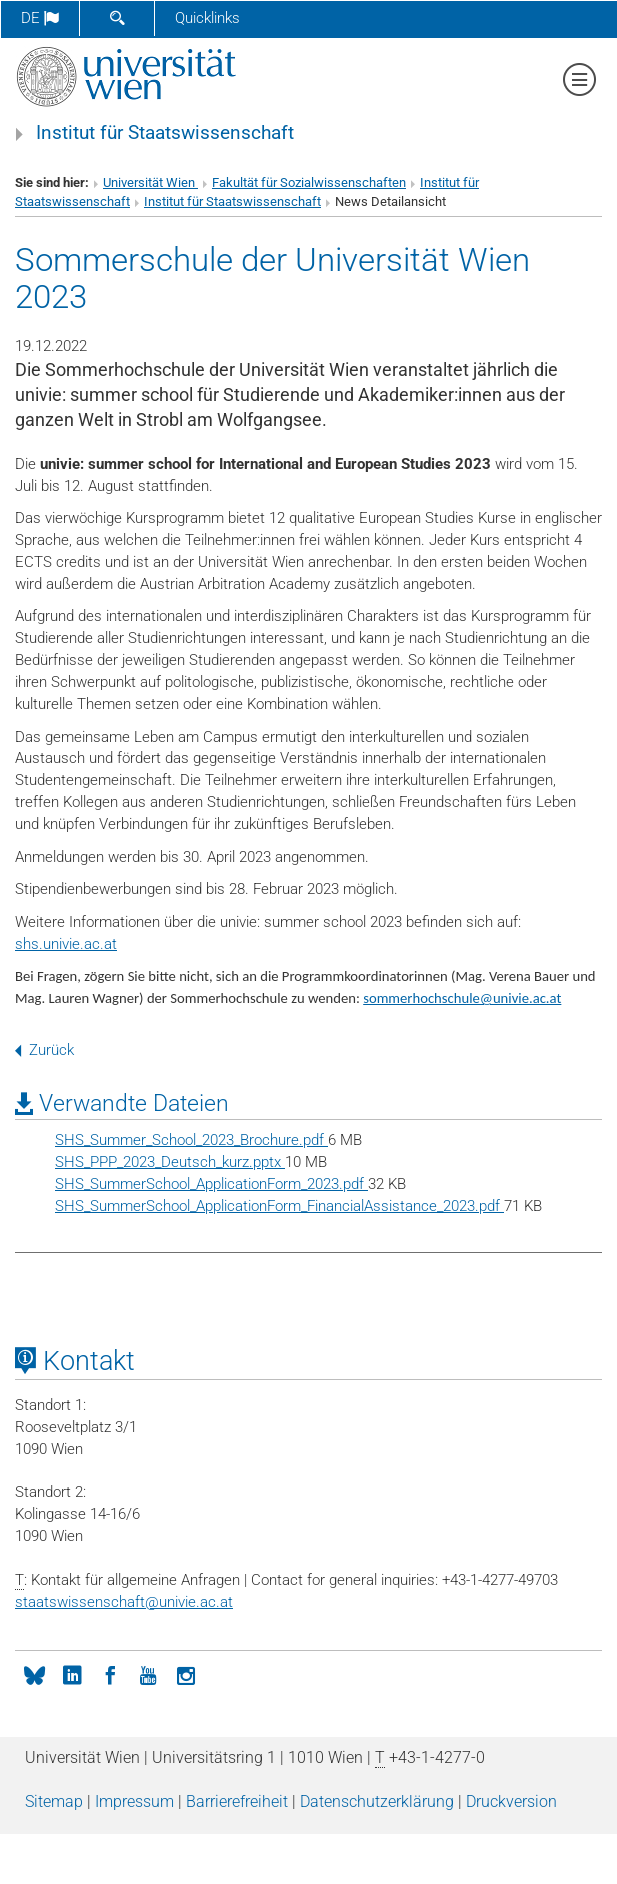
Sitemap (54, 1801)
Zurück (44, 1050)
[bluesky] (34, 1674)
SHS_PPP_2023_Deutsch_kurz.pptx (170, 1162)
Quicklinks (207, 18)
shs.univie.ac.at (66, 944)
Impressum (134, 1801)
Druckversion (511, 1801)
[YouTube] (148, 1674)
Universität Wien (150, 182)
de (40, 18)
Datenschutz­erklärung (377, 1801)
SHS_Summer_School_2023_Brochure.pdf (191, 1140)
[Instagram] (186, 1674)
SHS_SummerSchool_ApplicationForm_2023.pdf (211, 1184)
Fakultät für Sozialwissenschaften (309, 182)
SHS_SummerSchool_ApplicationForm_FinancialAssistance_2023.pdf (279, 1206)
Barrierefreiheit (237, 1801)
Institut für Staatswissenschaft (165, 133)
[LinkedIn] (72, 1674)
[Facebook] (110, 1674)
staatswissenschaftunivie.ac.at (124, 1602)
